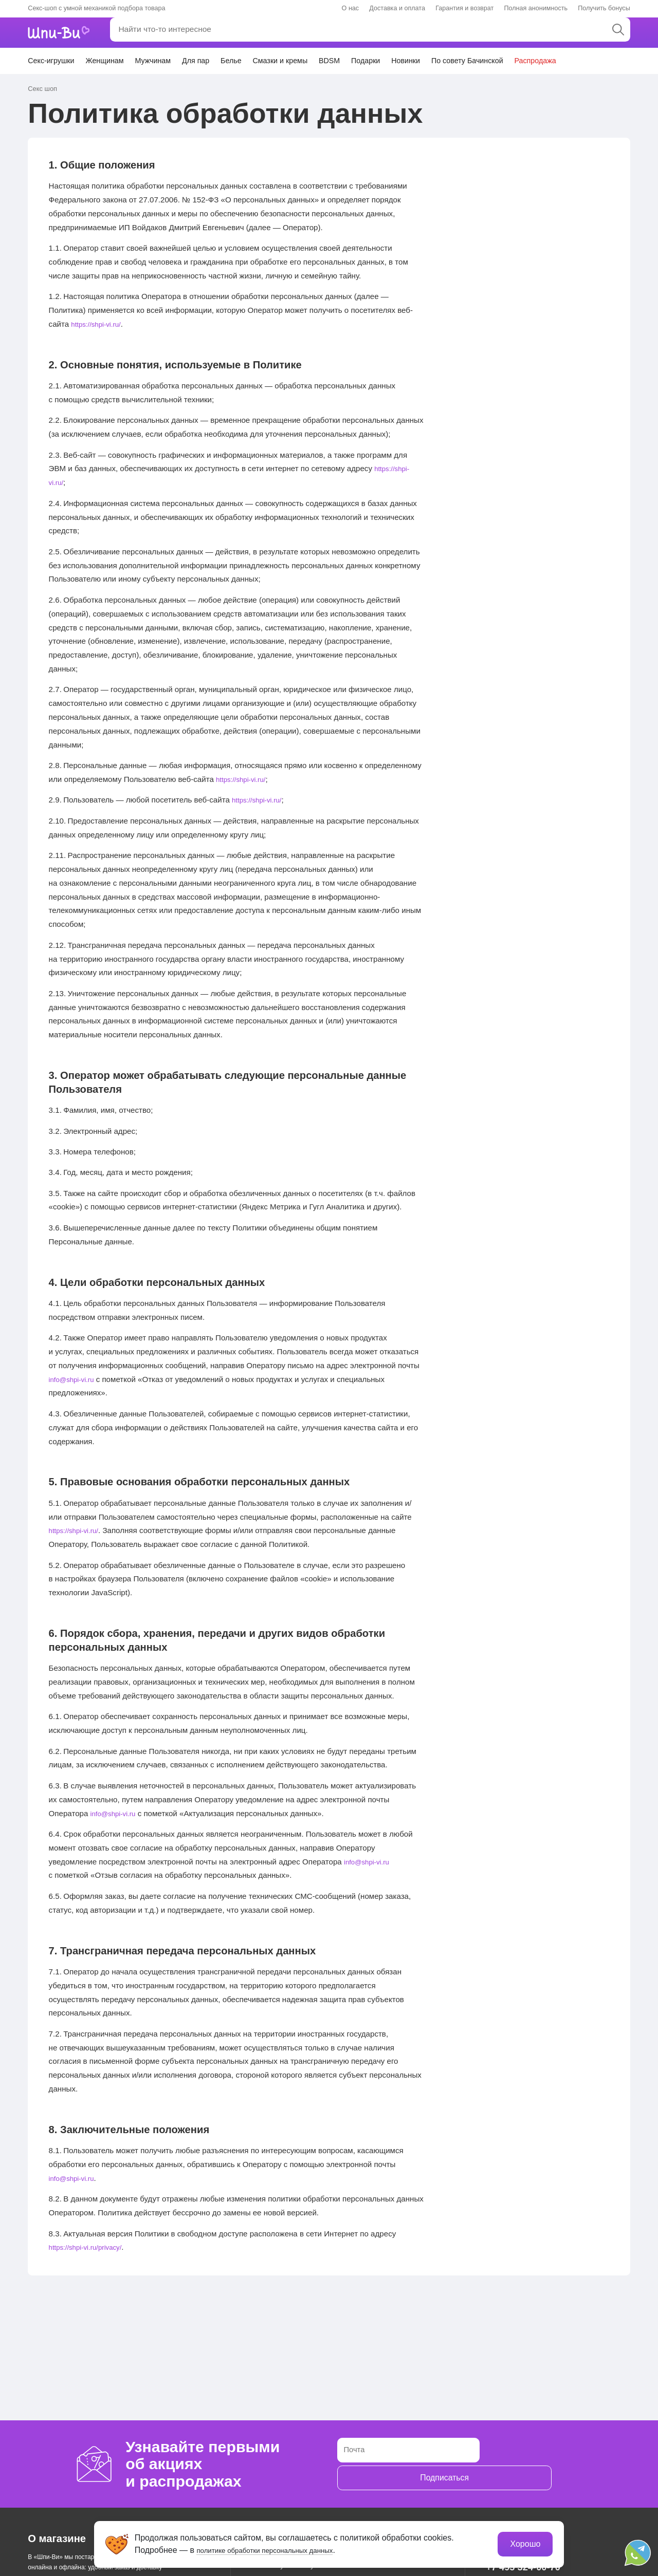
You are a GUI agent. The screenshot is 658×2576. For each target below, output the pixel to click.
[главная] (65, 32)
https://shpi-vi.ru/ (99, 323)
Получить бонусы (604, 8)
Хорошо (524, 2542)
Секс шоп (41, 88)
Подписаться (533, 2463)
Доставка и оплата (397, 8)
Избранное (548, 33)
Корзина (609, 33)
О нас (350, 8)
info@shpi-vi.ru (75, 1377)
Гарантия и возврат (464, 8)
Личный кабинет (475, 32)
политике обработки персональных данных (280, 2549)
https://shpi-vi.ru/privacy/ (91, 2246)
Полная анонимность (536, 8)
